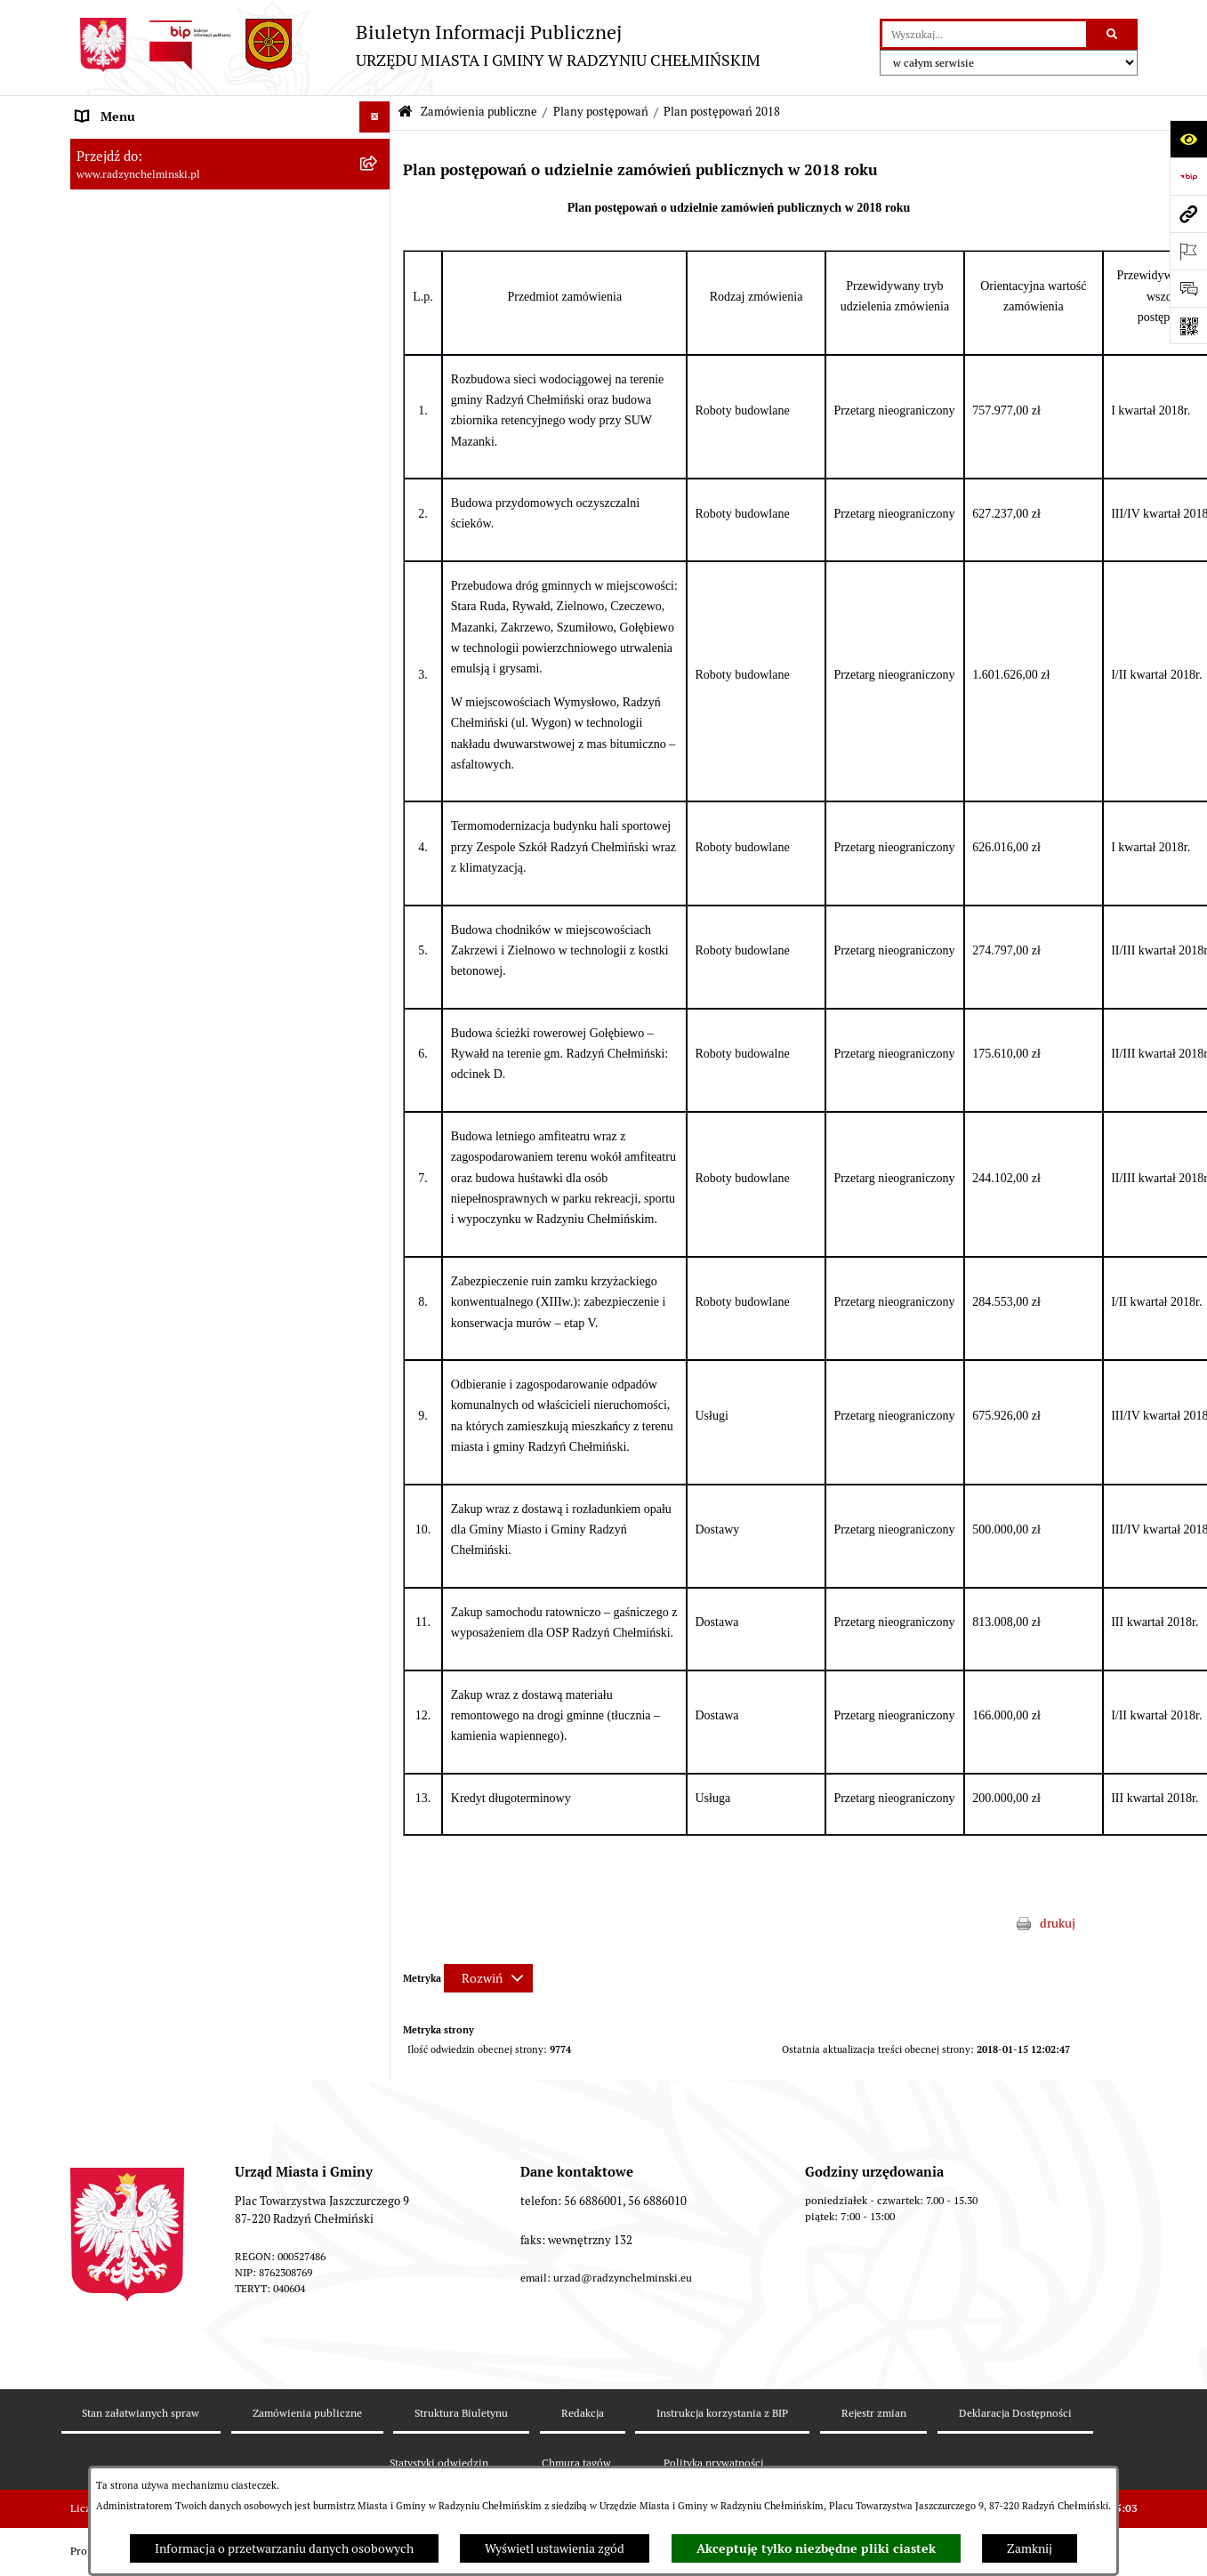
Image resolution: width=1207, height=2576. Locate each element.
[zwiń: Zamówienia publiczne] (377, 428)
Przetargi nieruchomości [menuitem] (143, 1067)
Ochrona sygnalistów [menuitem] (133, 397)
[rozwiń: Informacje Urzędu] (377, 335)
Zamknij (1029, 2548)
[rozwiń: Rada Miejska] (377, 241)
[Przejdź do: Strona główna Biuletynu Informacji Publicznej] (405, 112)
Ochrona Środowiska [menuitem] (132, 1379)
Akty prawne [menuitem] (110, 1223)
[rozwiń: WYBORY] (377, 210)
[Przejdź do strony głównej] (415, 45)
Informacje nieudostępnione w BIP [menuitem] (171, 1472)
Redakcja (582, 2412)
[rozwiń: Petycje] (377, 366)
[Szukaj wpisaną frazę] (1113, 34)
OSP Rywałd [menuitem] (109, 1597)
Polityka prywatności (714, 2462)
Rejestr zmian (873, 2412)
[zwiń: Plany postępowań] (377, 513)
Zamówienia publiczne (479, 111)
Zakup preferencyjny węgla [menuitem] (149, 1316)
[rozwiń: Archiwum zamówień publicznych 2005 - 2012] (377, 1025)
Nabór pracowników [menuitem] (131, 1099)
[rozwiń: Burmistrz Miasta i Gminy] (377, 272)
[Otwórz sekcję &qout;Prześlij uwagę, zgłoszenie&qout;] (1188, 288)
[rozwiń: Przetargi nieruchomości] (377, 1068)
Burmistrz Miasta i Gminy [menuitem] (145, 272)
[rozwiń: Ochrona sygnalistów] (377, 397)
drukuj (1057, 1923)
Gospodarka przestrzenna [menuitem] (146, 1348)
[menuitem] (230, 210)
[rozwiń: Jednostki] (377, 1161)
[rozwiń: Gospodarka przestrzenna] (377, 1348)
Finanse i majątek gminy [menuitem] (142, 1130)
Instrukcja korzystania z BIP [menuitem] (152, 1534)
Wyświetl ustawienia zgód (554, 2548)
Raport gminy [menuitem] (113, 179)
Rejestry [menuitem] (98, 1410)
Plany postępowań (600, 111)
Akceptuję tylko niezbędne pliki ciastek (816, 2548)
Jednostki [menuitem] (102, 1161)
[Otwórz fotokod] (1188, 325)
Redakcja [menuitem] (101, 1503)
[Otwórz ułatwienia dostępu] (1188, 138)
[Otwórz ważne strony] (1188, 251)
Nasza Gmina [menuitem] (112, 148)
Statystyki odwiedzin (439, 2462)
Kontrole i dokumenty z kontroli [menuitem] (163, 1441)
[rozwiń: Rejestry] (377, 1410)
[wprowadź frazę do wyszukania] (984, 34)
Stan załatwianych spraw (140, 2412)
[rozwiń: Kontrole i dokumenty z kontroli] (377, 1441)
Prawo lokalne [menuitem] (114, 1192)
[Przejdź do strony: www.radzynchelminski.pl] (1188, 213)
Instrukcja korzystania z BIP (722, 2412)
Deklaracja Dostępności (1015, 2412)
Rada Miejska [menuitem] (112, 241)
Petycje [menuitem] (96, 366)
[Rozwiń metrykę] (488, 1978)
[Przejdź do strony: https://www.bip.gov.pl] (1188, 176)
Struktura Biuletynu (461, 2412)
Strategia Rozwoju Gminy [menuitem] (145, 1254)
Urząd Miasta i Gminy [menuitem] (134, 303)
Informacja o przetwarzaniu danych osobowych (284, 2548)
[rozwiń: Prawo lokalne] (377, 1192)
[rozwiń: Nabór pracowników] (377, 1099)
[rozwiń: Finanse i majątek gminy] (377, 1130)
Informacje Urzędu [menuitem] (127, 334)
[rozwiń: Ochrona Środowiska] (377, 1379)
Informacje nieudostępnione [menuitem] (154, 1566)
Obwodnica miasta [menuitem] (127, 1285)
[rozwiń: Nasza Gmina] (377, 148)
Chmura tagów (576, 2462)
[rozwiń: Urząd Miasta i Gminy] (377, 304)
